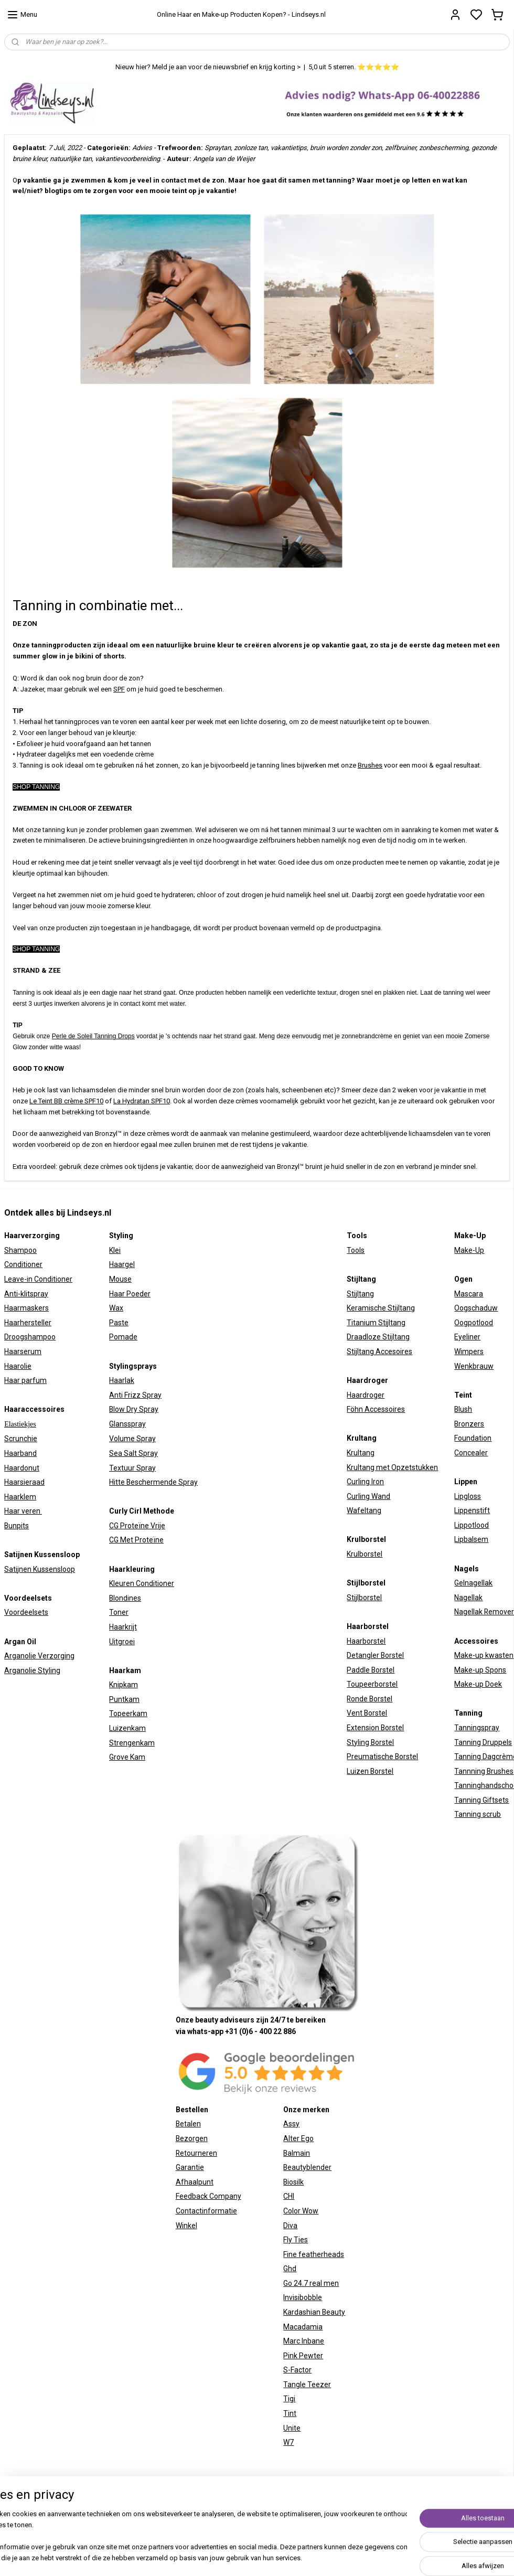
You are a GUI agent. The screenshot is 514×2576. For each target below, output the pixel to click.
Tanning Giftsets (481, 1800)
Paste (118, 1322)
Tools (356, 1250)
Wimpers (469, 1351)
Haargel (122, 1264)
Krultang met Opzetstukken (392, 1467)
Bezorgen (192, 2138)
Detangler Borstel (375, 1655)
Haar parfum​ (25, 1380)
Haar (117, 1294)
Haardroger (365, 1395)
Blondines (125, 1598)
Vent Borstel (367, 1713)
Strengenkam (132, 1743)
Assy (291, 2124)
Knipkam (123, 1684)
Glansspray (127, 1424)
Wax (116, 1308)
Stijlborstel (364, 1597)
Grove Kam (127, 1757)
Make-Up (469, 1250)
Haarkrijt (123, 1627)
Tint (289, 2413)
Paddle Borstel (370, 1670)
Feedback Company (208, 2196)
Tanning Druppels (483, 1742)
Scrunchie (20, 1438)
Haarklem (20, 1497)
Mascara (468, 1294)
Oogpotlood (473, 1322)
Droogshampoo (30, 1337)
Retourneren (196, 2153)
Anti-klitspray (26, 1294)
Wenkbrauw (474, 1366)
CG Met (122, 1540)
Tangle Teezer (307, 2384)
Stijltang (360, 1294)
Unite (292, 2428)
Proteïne (149, 1540)
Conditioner (23, 1264)
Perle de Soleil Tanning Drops (93, 1036)
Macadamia (303, 2327)
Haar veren (23, 1511)
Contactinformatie (206, 2211)
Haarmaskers (26, 1308)
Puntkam (124, 1699)
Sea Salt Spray (133, 1453)
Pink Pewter (303, 2355)
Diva (290, 2225)
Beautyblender (307, 2167)
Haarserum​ (22, 1351)
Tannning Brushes (483, 1771)
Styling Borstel (370, 1742)
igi (291, 2398)
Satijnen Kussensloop (39, 1569)
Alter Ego (298, 2138)
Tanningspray (476, 1727)
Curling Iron (365, 1481)
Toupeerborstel (372, 1684)
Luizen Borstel (370, 1771)
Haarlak (121, 1380)
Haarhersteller (27, 1322)
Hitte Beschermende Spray (153, 1482)
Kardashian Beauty (314, 2312)
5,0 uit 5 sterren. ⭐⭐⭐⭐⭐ (353, 67)
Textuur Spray (132, 1468)
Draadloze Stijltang (378, 1337)
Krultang (360, 1453)
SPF (119, 689)
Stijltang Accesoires (379, 1351)
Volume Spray (132, 1438)
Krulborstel (364, 1554)
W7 (288, 2442)
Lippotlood (471, 1525)
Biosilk (293, 2182)
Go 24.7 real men (311, 2283)
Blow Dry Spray (133, 1409)
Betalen (188, 2124)
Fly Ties (295, 2240)
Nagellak (468, 1597)
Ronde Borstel (369, 1699)
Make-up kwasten (483, 1655)
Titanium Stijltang (376, 1322)
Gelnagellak (473, 1583)
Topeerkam (128, 1713)
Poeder (138, 1294)
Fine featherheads (313, 2254)
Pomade (123, 1337)
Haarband (20, 1453)
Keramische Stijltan (379, 1308)
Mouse (120, 1279)
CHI (288, 2196)
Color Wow (300, 2211)
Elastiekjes (20, 1424)
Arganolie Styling (32, 1670)
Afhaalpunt (194, 2182)
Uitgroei (122, 1641)
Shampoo (20, 1250)
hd (292, 2268)
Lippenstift (472, 1510)
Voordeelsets (26, 1612)
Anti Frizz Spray (135, 1395)
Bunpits (16, 1525)
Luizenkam (127, 1728)
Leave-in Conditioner (38, 1279)
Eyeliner (467, 1337)
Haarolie (17, 1366)
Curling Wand (368, 1496)
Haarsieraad (24, 1482)
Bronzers (469, 1424)
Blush (463, 1409)
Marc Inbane (303, 2341)
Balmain (296, 2153)
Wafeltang (364, 1510)
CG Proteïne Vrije (137, 1525)
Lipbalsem (471, 1539)
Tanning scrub (477, 1814)
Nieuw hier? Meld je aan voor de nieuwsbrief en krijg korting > (208, 67)
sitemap (351, 2519)
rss (371, 2519)
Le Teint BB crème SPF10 (66, 1101)
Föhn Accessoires (376, 1409)
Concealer (471, 1453)
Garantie (190, 2167)
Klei (115, 1250)
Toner (118, 1612)
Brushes (370, 765)
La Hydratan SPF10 (141, 1101)
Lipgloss (467, 1496)
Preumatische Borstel (382, 1756)
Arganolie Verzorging (39, 1656)
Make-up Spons (480, 1670)
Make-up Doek (478, 1684)
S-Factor (297, 2370)
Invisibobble (302, 2297)
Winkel (186, 2225)
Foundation (472, 1438)
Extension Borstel (375, 1727)
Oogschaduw (476, 1308)
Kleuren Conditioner (141, 1583)
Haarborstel (366, 1641)
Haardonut (21, 1468)
